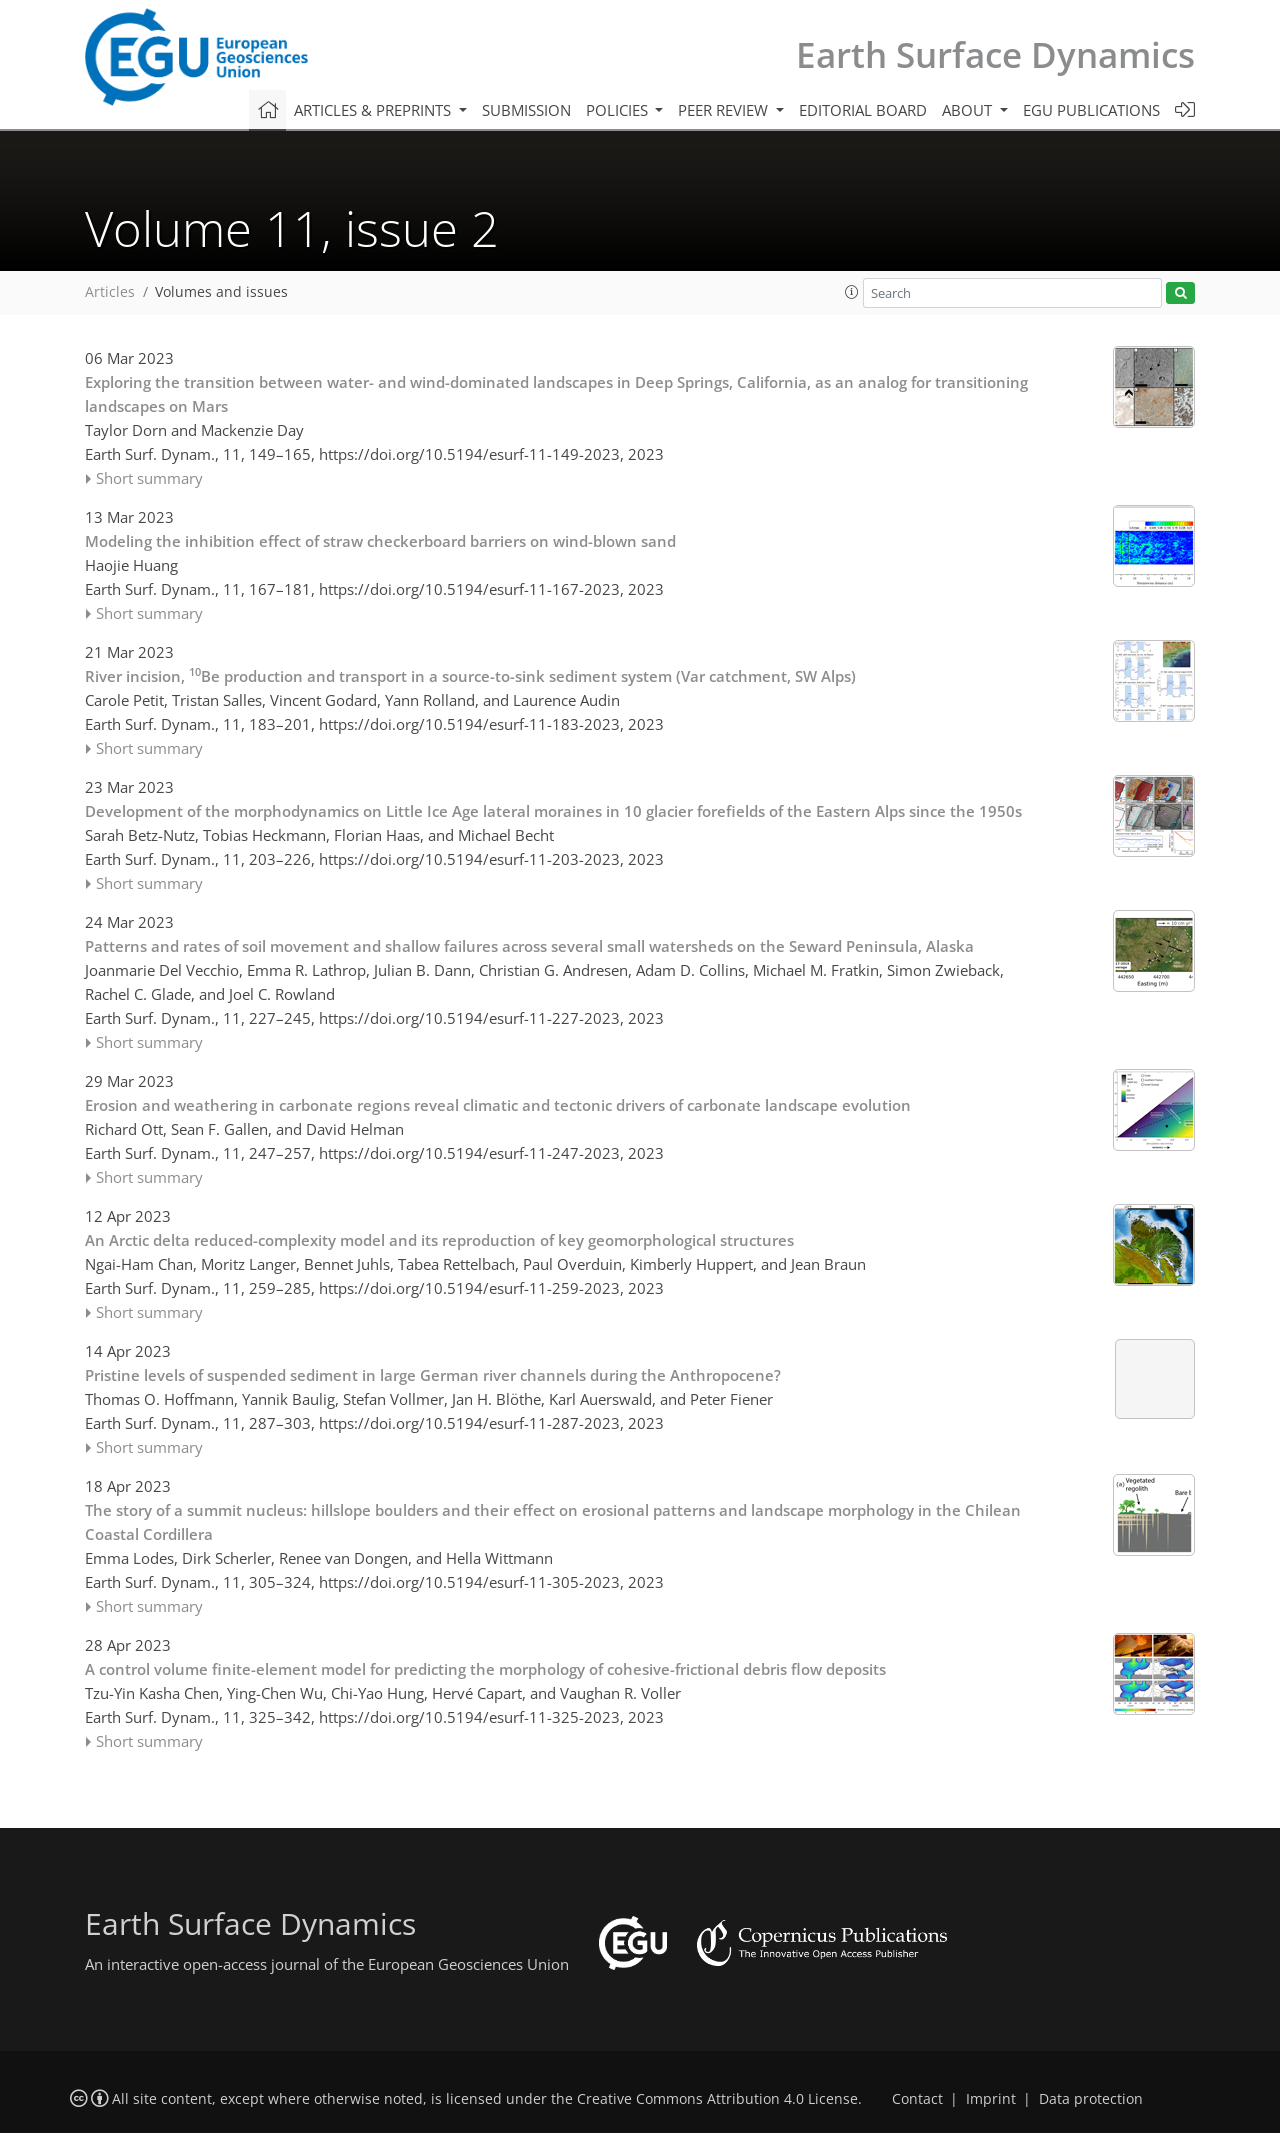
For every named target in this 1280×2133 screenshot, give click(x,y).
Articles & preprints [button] (374, 110)
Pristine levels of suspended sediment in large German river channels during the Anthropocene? (433, 1375)
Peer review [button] (725, 110)
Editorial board (863, 110)
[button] (852, 292)
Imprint (991, 2099)
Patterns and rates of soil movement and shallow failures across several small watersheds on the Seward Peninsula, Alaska (529, 946)
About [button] (969, 110)
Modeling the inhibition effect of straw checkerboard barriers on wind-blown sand (380, 541)
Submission (526, 110)
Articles (110, 292)
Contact (917, 2099)
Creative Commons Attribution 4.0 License (717, 2099)
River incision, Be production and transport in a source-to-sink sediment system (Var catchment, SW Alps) (470, 675)
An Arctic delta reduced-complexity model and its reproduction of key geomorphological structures (439, 1240)
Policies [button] (619, 110)
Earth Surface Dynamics (995, 54)
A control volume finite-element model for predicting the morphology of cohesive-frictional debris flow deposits (485, 1669)
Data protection (1091, 2099)
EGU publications (1091, 110)
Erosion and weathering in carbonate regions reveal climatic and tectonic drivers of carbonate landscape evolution (498, 1105)
